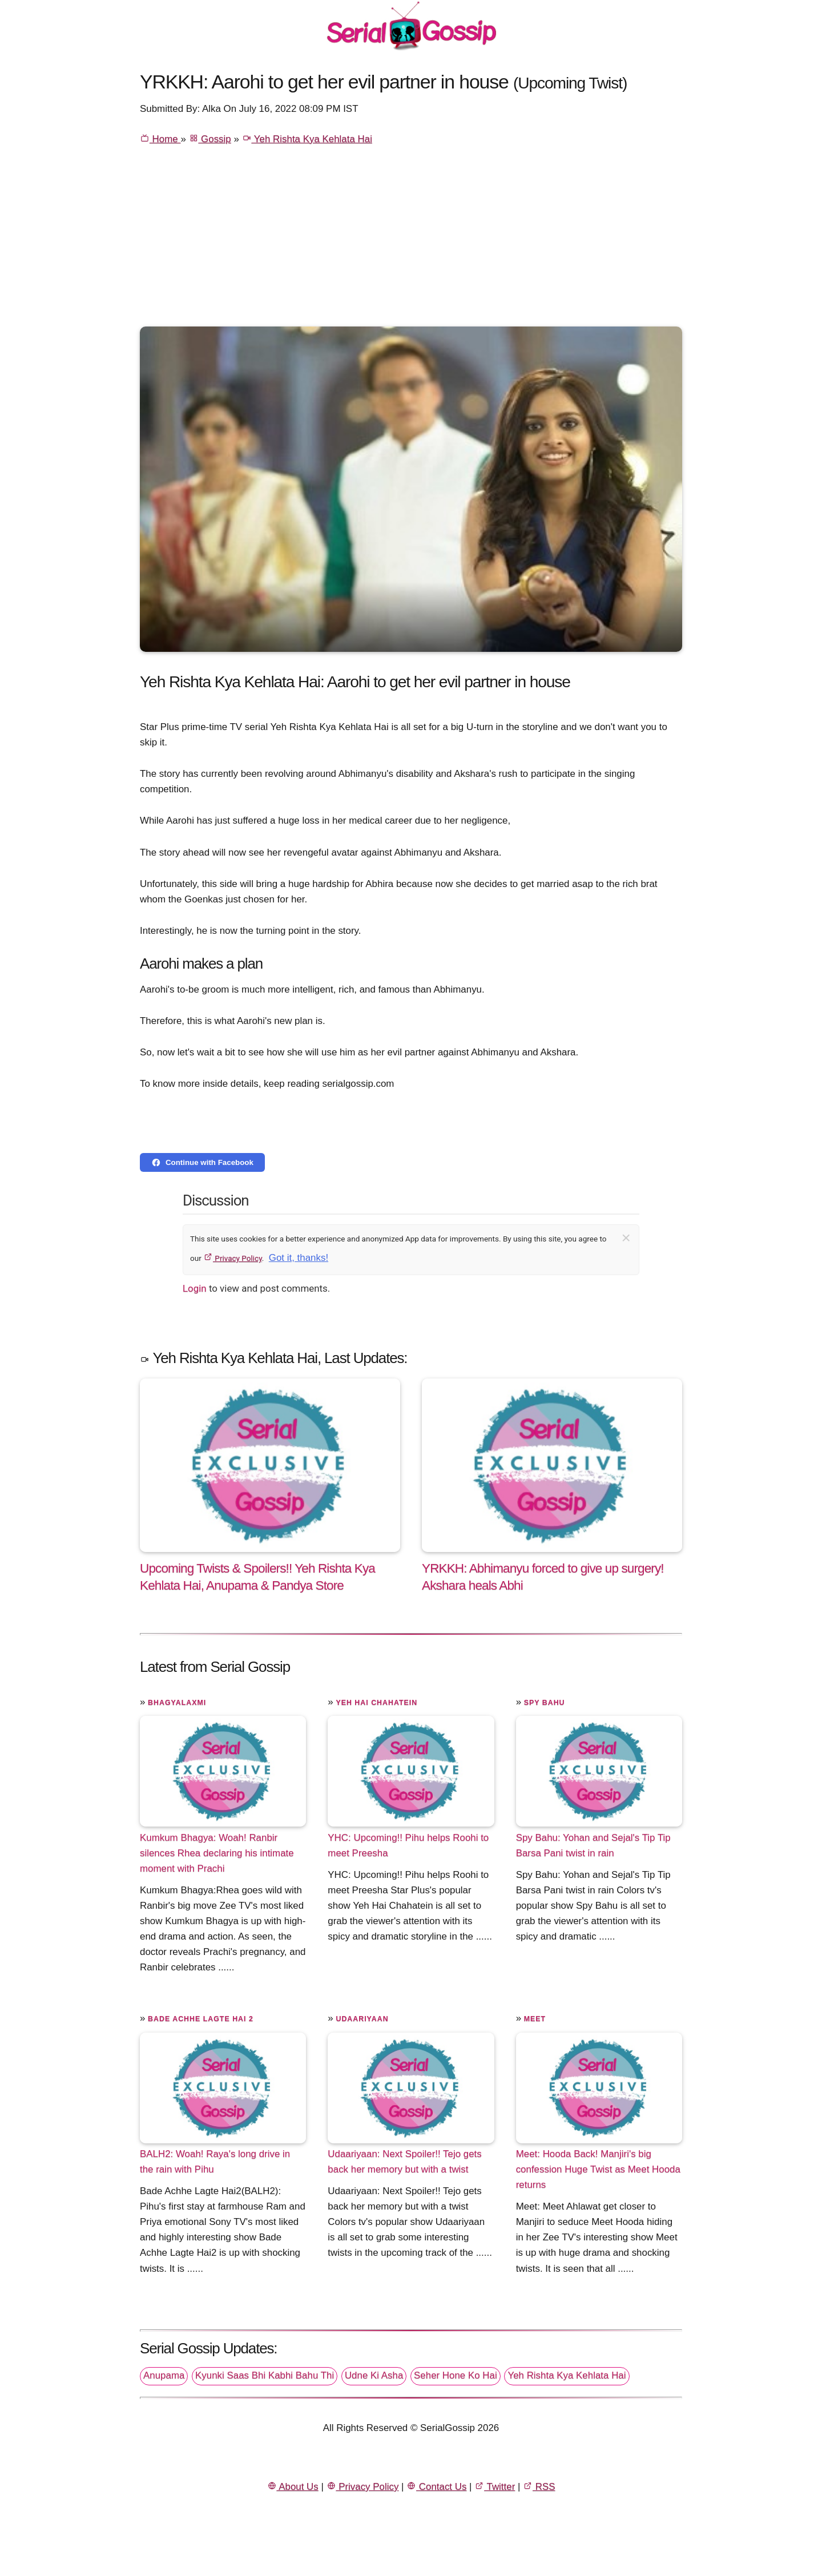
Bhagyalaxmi (177, 1703)
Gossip (210, 139)
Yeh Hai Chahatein (376, 1703)
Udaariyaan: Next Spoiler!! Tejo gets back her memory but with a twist (404, 2161)
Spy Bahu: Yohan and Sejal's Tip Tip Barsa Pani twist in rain (593, 1845)
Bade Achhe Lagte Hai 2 (200, 2019)
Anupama (163, 2375)
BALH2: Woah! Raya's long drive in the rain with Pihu (215, 2161)
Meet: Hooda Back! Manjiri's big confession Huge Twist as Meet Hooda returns (598, 2169)
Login (195, 1288)
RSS (539, 2486)
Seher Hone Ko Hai (455, 2375)
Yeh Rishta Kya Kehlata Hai (307, 139)
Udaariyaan (362, 2019)
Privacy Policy (232, 1258)
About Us (293, 2486)
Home (160, 139)
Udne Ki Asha (374, 2375)
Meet (535, 2019)
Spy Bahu (544, 1703)
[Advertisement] (411, 241)
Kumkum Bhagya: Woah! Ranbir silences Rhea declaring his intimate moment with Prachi (217, 1852)
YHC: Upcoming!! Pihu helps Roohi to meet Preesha (408, 1845)
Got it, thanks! (298, 1257)
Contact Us (436, 2486)
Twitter (494, 2486)
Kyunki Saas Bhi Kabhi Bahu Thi (264, 2375)
